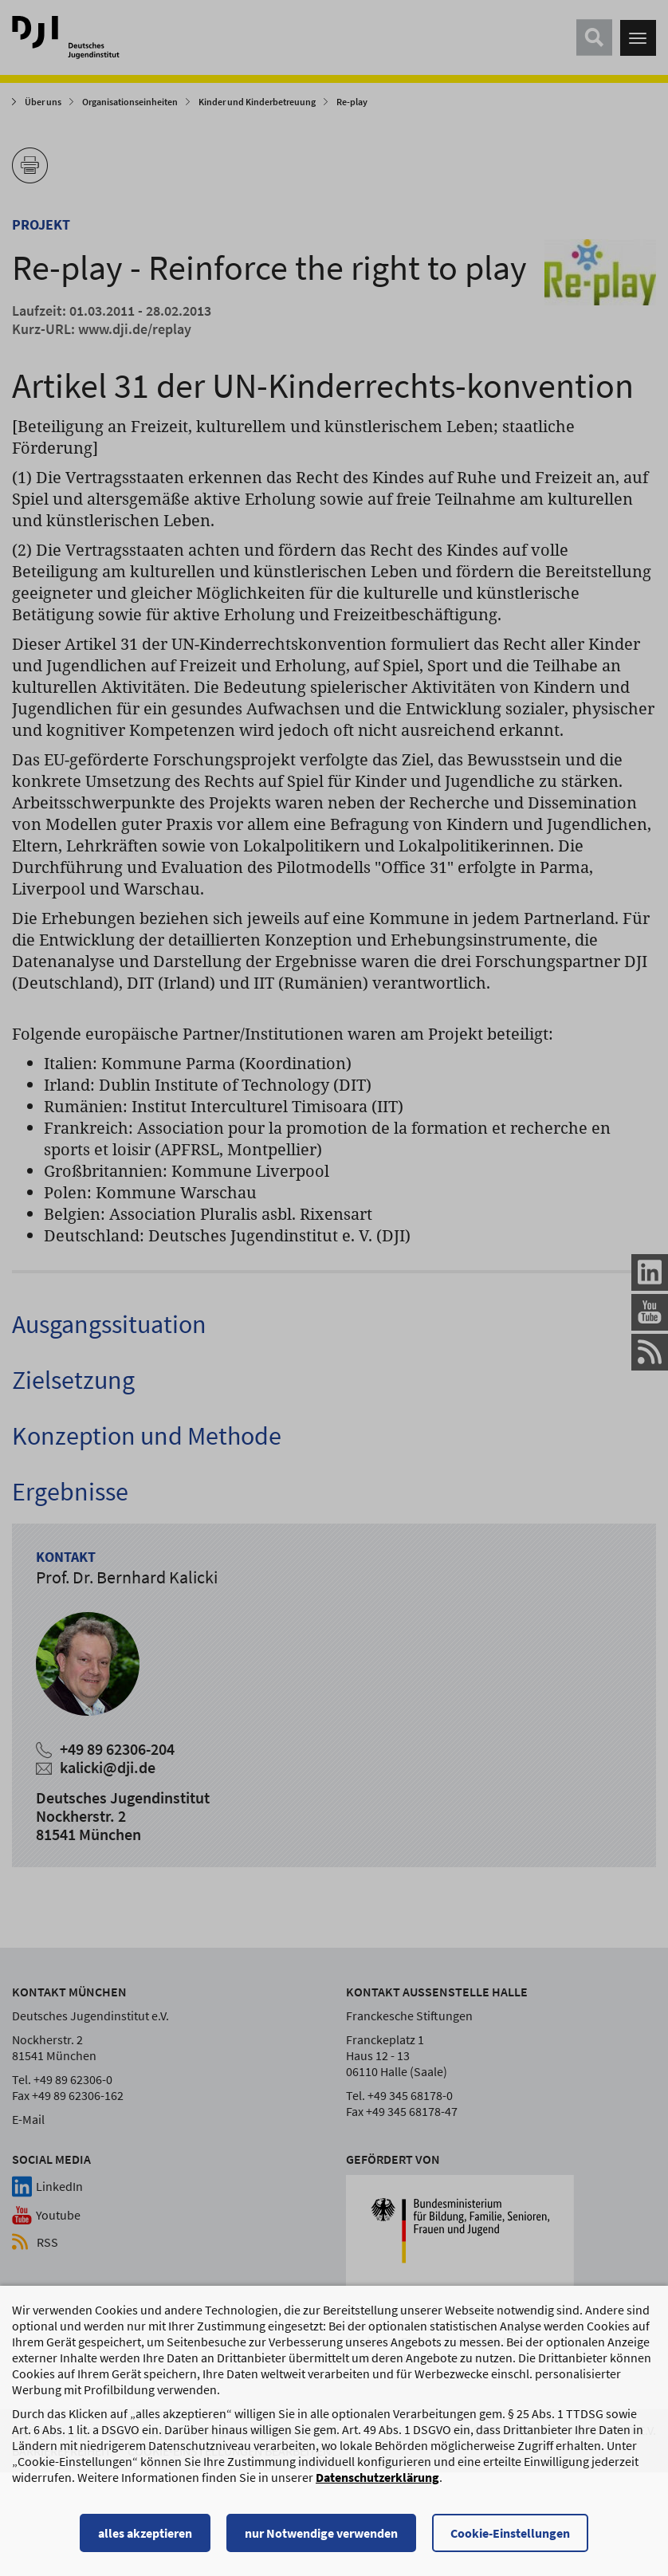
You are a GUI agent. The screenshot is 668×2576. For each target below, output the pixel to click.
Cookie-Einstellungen (510, 2540)
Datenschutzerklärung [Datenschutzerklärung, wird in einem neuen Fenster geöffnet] (377, 2484)
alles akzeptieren (145, 2540)
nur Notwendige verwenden (321, 2540)
